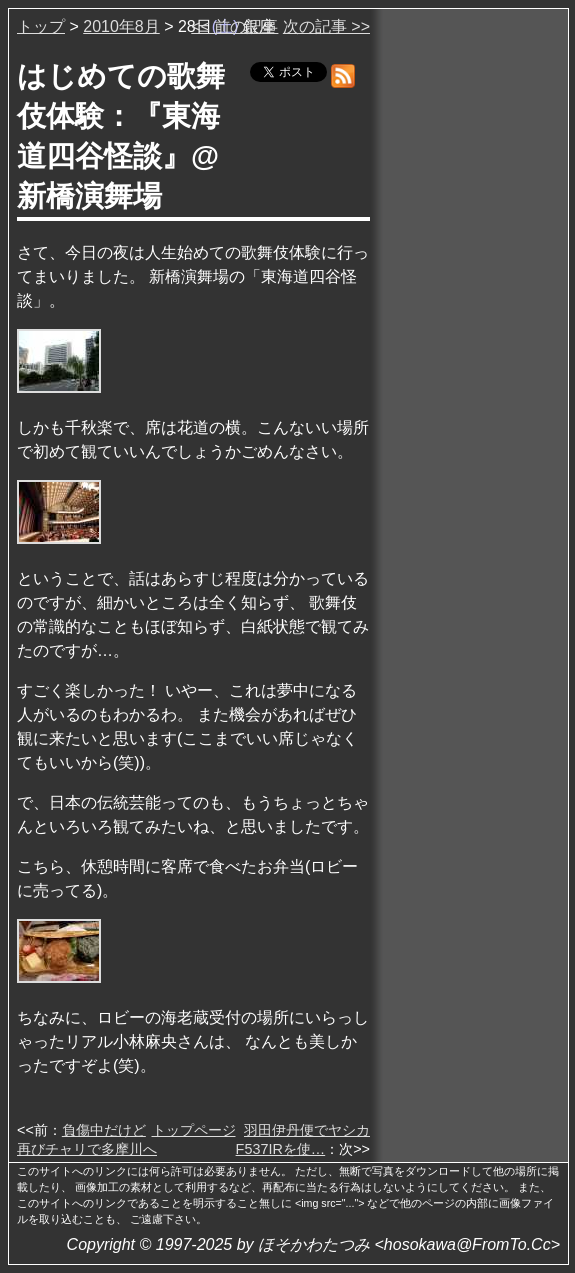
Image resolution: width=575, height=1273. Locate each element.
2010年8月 (121, 26)
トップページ (194, 1130)
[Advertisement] (471, 319)
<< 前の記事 (234, 26)
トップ (41, 26)
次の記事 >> (326, 26)
